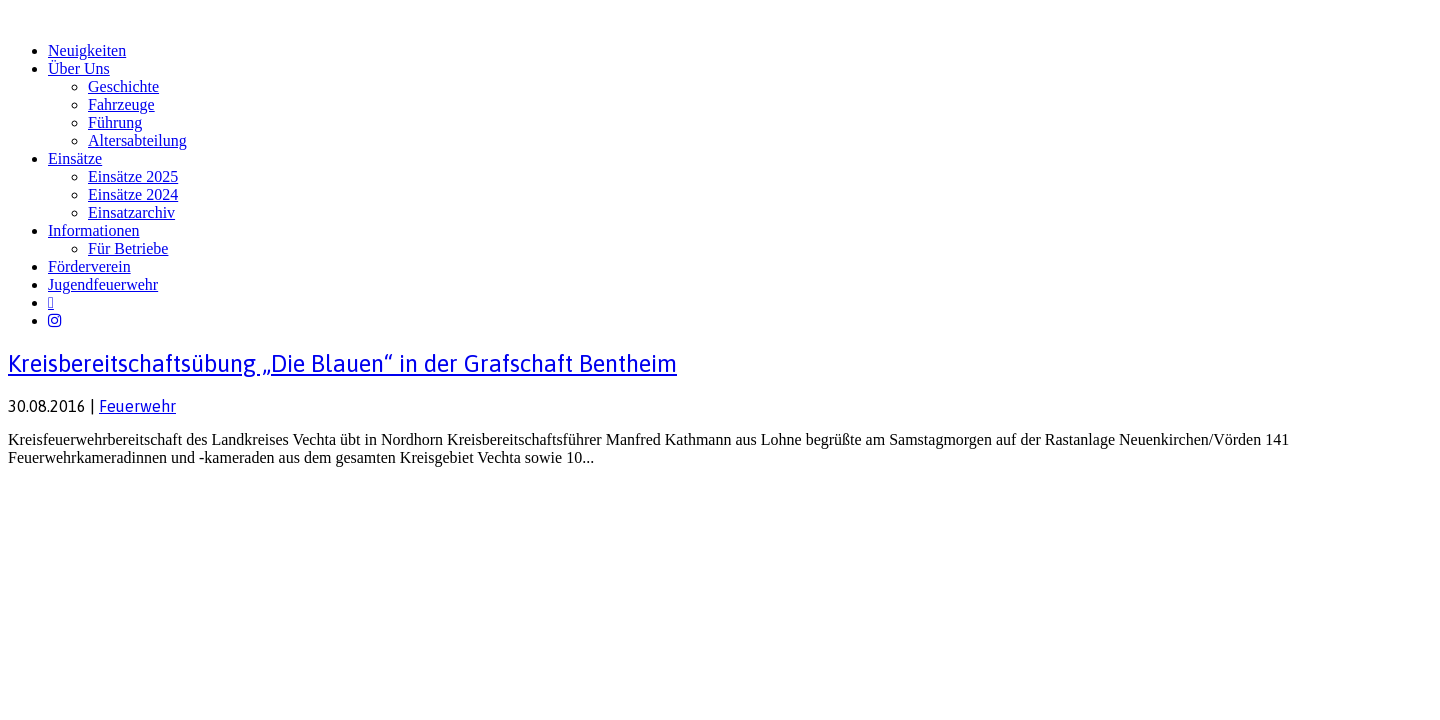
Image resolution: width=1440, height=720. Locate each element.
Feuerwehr (137, 406)
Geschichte (123, 86)
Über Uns (79, 68)
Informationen (94, 230)
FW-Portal (191, 496)
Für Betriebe (128, 248)
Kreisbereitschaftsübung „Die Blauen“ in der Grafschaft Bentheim (342, 363)
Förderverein (89, 266)
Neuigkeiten (87, 50)
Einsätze (75, 158)
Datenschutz (116, 496)
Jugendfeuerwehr (103, 284)
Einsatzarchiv (131, 212)
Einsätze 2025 (133, 176)
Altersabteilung (137, 140)
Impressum (40, 496)
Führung (115, 122)
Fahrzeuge (121, 104)
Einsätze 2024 (133, 194)
